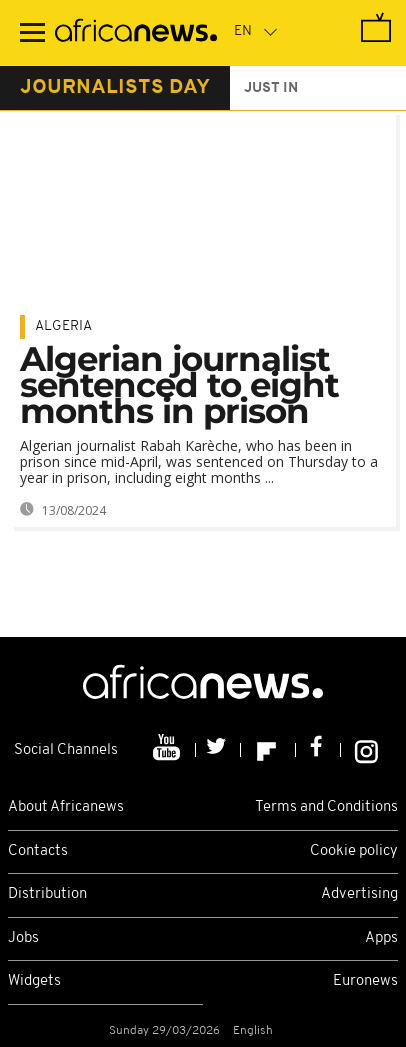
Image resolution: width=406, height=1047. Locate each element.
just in (271, 88)
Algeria (63, 326)
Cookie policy (354, 851)
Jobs (23, 938)
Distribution (47, 894)
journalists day (115, 88)
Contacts (38, 851)
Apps (381, 938)
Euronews (365, 981)
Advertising (359, 894)
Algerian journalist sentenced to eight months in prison (179, 385)
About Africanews (66, 807)
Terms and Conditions (326, 807)
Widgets (34, 981)
